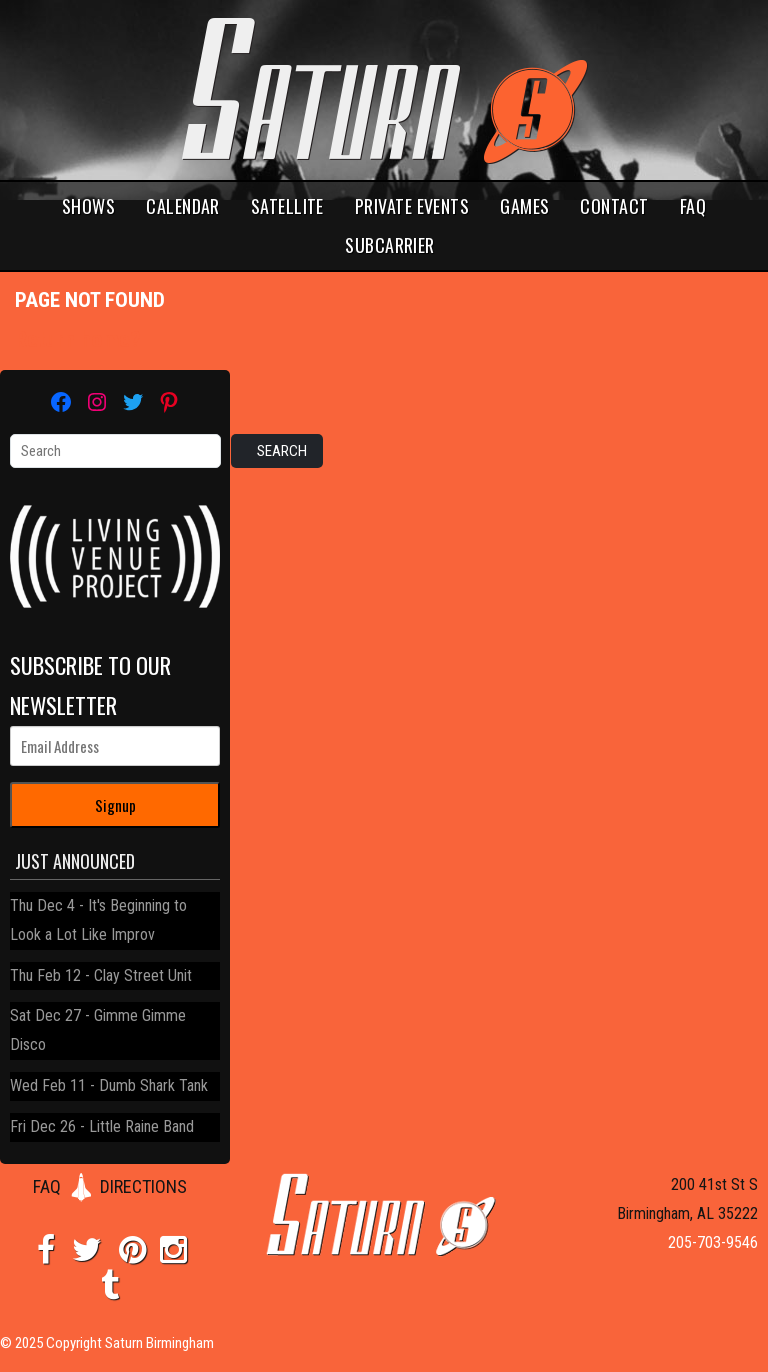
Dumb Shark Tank (153, 1085)
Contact (614, 206)
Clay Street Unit (143, 975)
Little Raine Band (141, 1126)
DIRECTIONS (143, 1186)
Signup (115, 805)
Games (524, 206)
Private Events (412, 206)
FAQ (693, 206)
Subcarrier (390, 245)
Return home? (78, 339)
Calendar (183, 206)
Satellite (287, 206)
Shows (88, 206)
